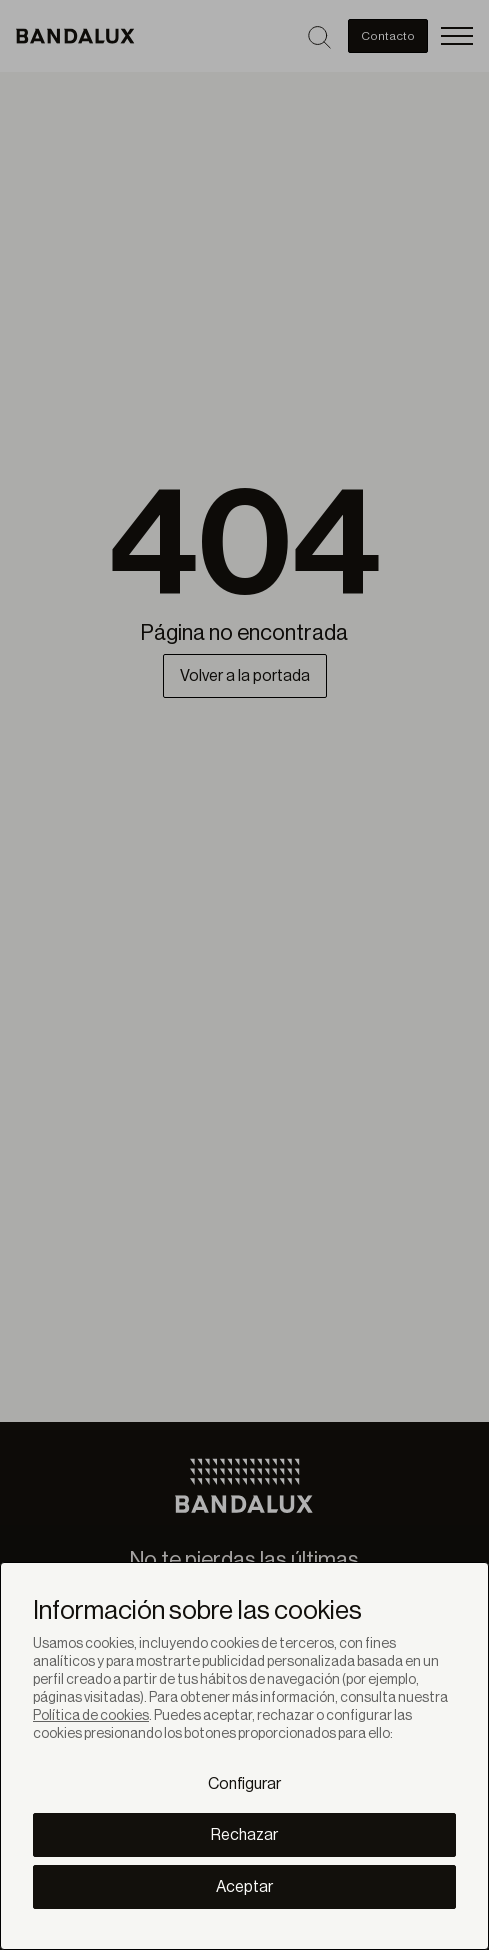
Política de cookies (91, 1716)
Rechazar (244, 1835)
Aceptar (244, 1887)
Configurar (244, 1784)
